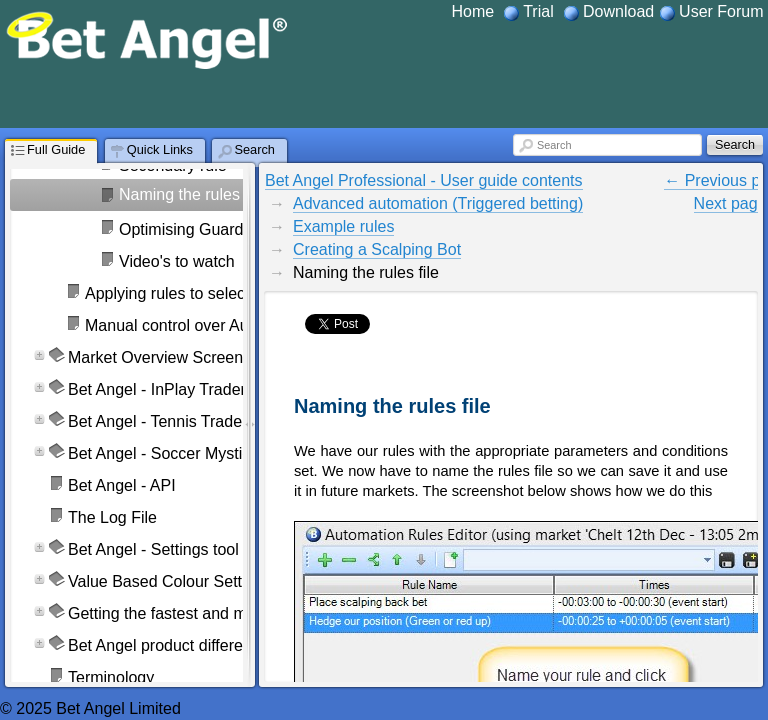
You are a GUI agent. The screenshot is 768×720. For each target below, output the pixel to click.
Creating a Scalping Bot (377, 249)
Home (473, 11)
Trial (538, 11)
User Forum (721, 11)
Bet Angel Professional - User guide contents (424, 180)
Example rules (343, 226)
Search (554, 145)
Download (618, 11)
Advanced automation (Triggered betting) (438, 203)
